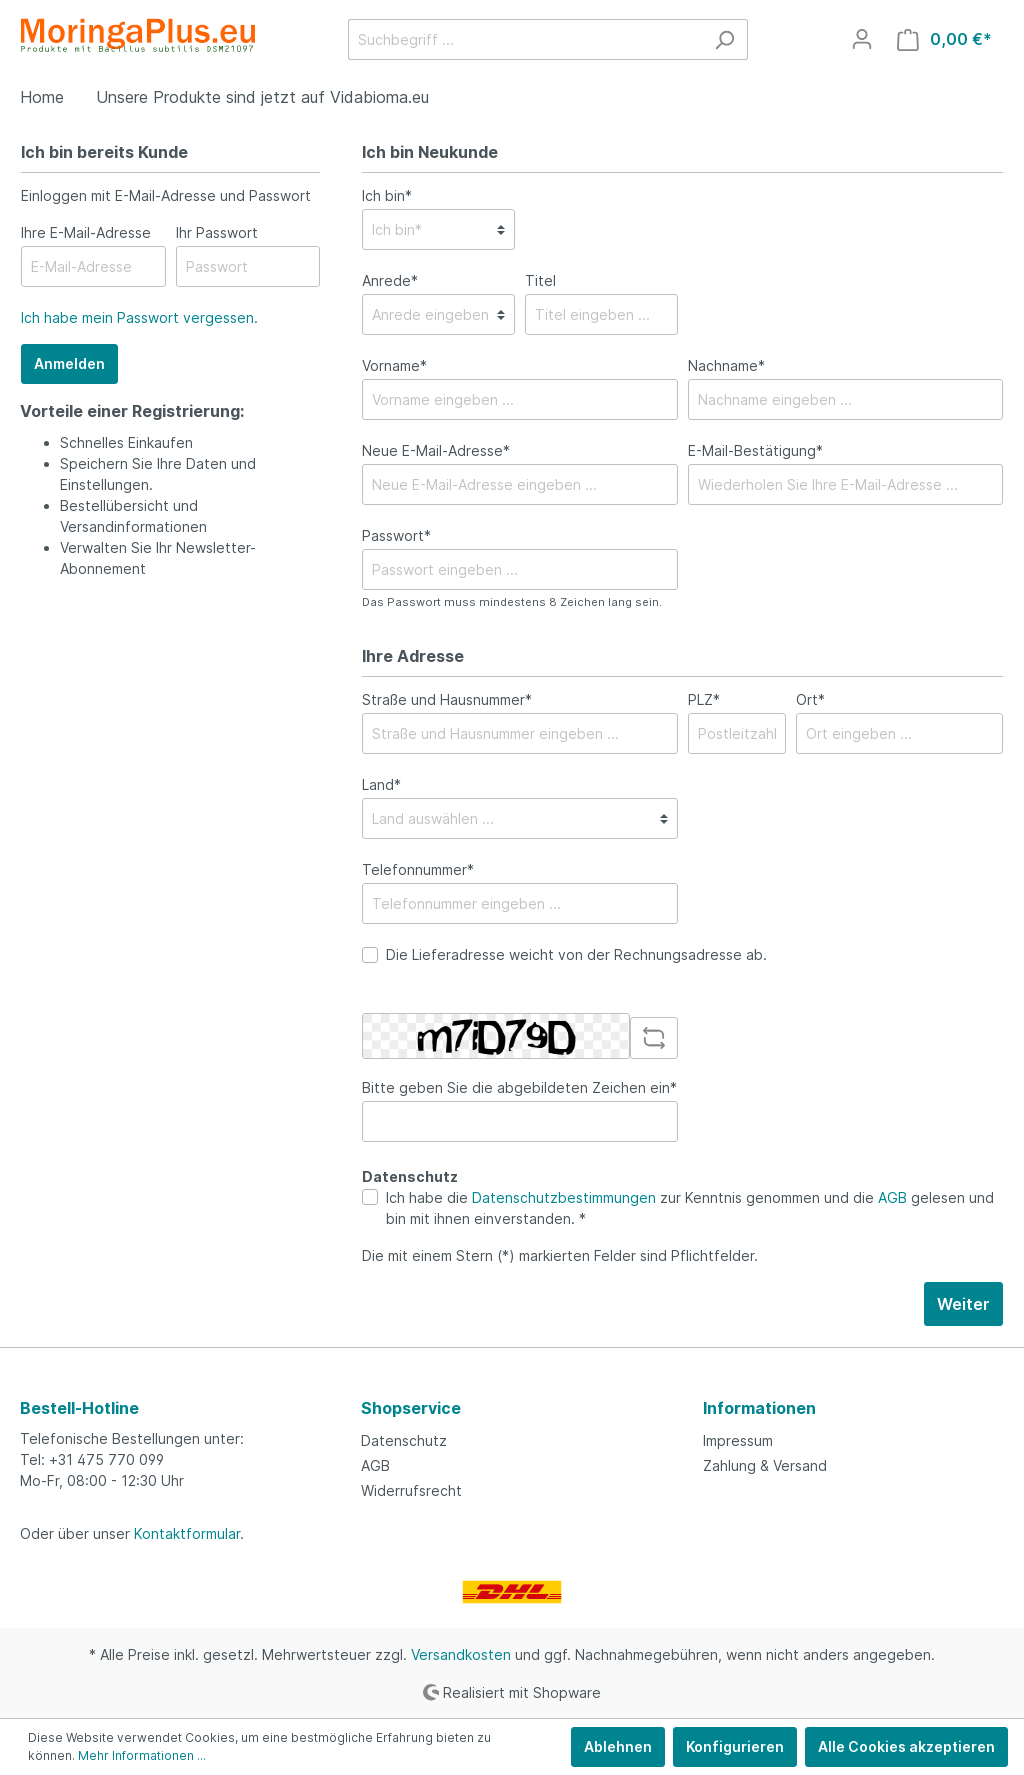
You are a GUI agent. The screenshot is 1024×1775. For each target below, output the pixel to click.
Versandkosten (461, 1654)
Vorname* (394, 365)
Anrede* (390, 280)
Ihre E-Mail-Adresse (86, 232)
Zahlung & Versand (765, 1465)
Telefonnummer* (418, 869)
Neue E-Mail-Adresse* (436, 450)
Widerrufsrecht (411, 1490)
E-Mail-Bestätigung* (755, 450)
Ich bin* (387, 195)
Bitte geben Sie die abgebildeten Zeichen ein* (519, 1087)
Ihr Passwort (217, 232)
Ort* (810, 699)
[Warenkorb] (944, 39)
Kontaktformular (187, 1533)
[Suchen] (724, 39)
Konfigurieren (735, 1746)
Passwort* (396, 535)
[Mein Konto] (862, 39)
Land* (381, 784)
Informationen (759, 1408)
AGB (892, 1197)
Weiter (963, 1304)
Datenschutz (404, 1440)
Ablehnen (618, 1746)
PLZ (704, 699)
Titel (540, 280)
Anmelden (69, 363)
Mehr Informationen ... (142, 1755)
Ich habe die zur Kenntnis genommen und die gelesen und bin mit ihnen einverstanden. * (690, 1208)
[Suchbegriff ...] (525, 39)
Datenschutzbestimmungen (564, 1197)
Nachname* (726, 365)
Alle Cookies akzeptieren (906, 1746)
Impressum (738, 1440)
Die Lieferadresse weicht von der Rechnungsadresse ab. (576, 954)
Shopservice (411, 1408)
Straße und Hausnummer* (447, 699)
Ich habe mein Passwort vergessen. (139, 317)
